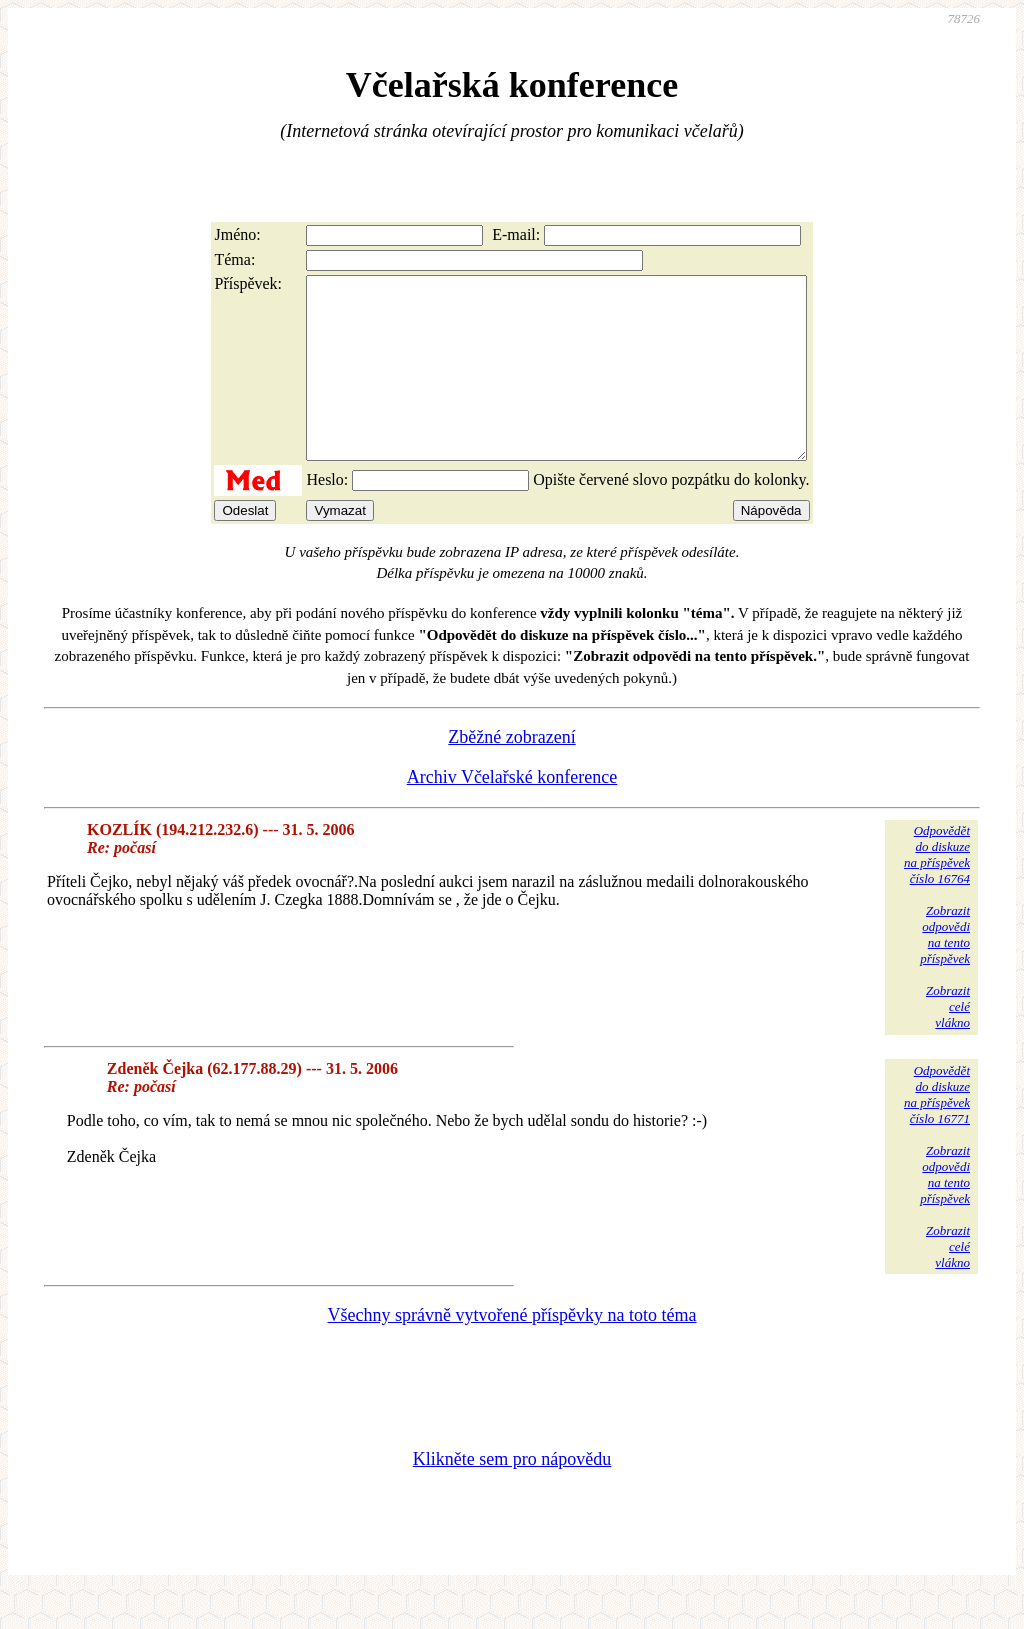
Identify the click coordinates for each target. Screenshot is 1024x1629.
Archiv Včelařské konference (512, 813)
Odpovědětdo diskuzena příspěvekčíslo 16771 (937, 1130)
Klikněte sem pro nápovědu (512, 1495)
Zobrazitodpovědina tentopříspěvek (945, 970)
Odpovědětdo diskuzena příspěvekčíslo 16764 (937, 890)
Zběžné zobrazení (511, 773)
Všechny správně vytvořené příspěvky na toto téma (512, 1351)
